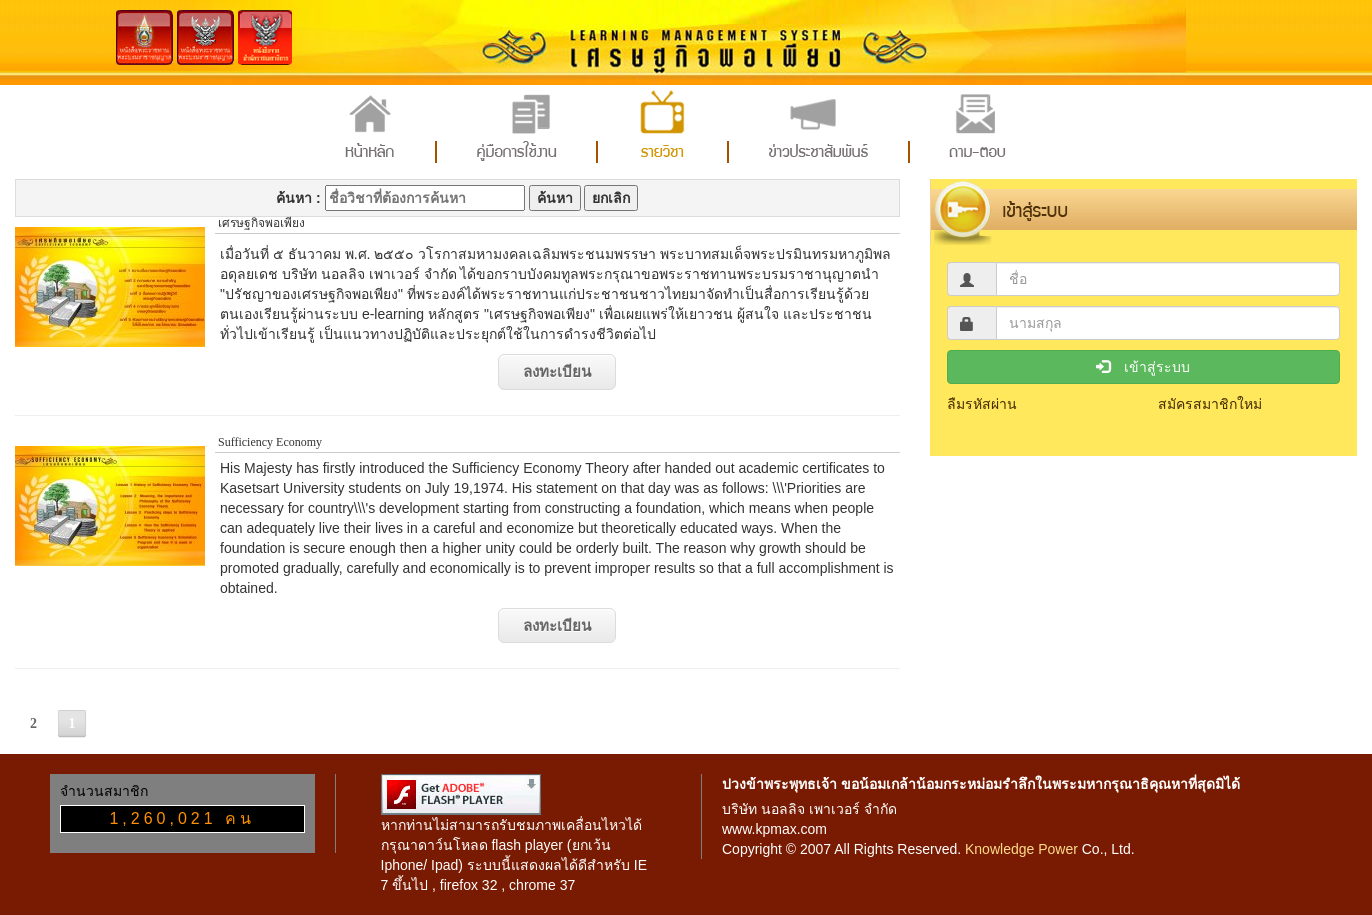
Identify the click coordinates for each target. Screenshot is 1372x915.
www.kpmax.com (774, 829)
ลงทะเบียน (557, 371)
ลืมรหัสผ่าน (982, 404)
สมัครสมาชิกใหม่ (1210, 404)
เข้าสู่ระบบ (1143, 367)
